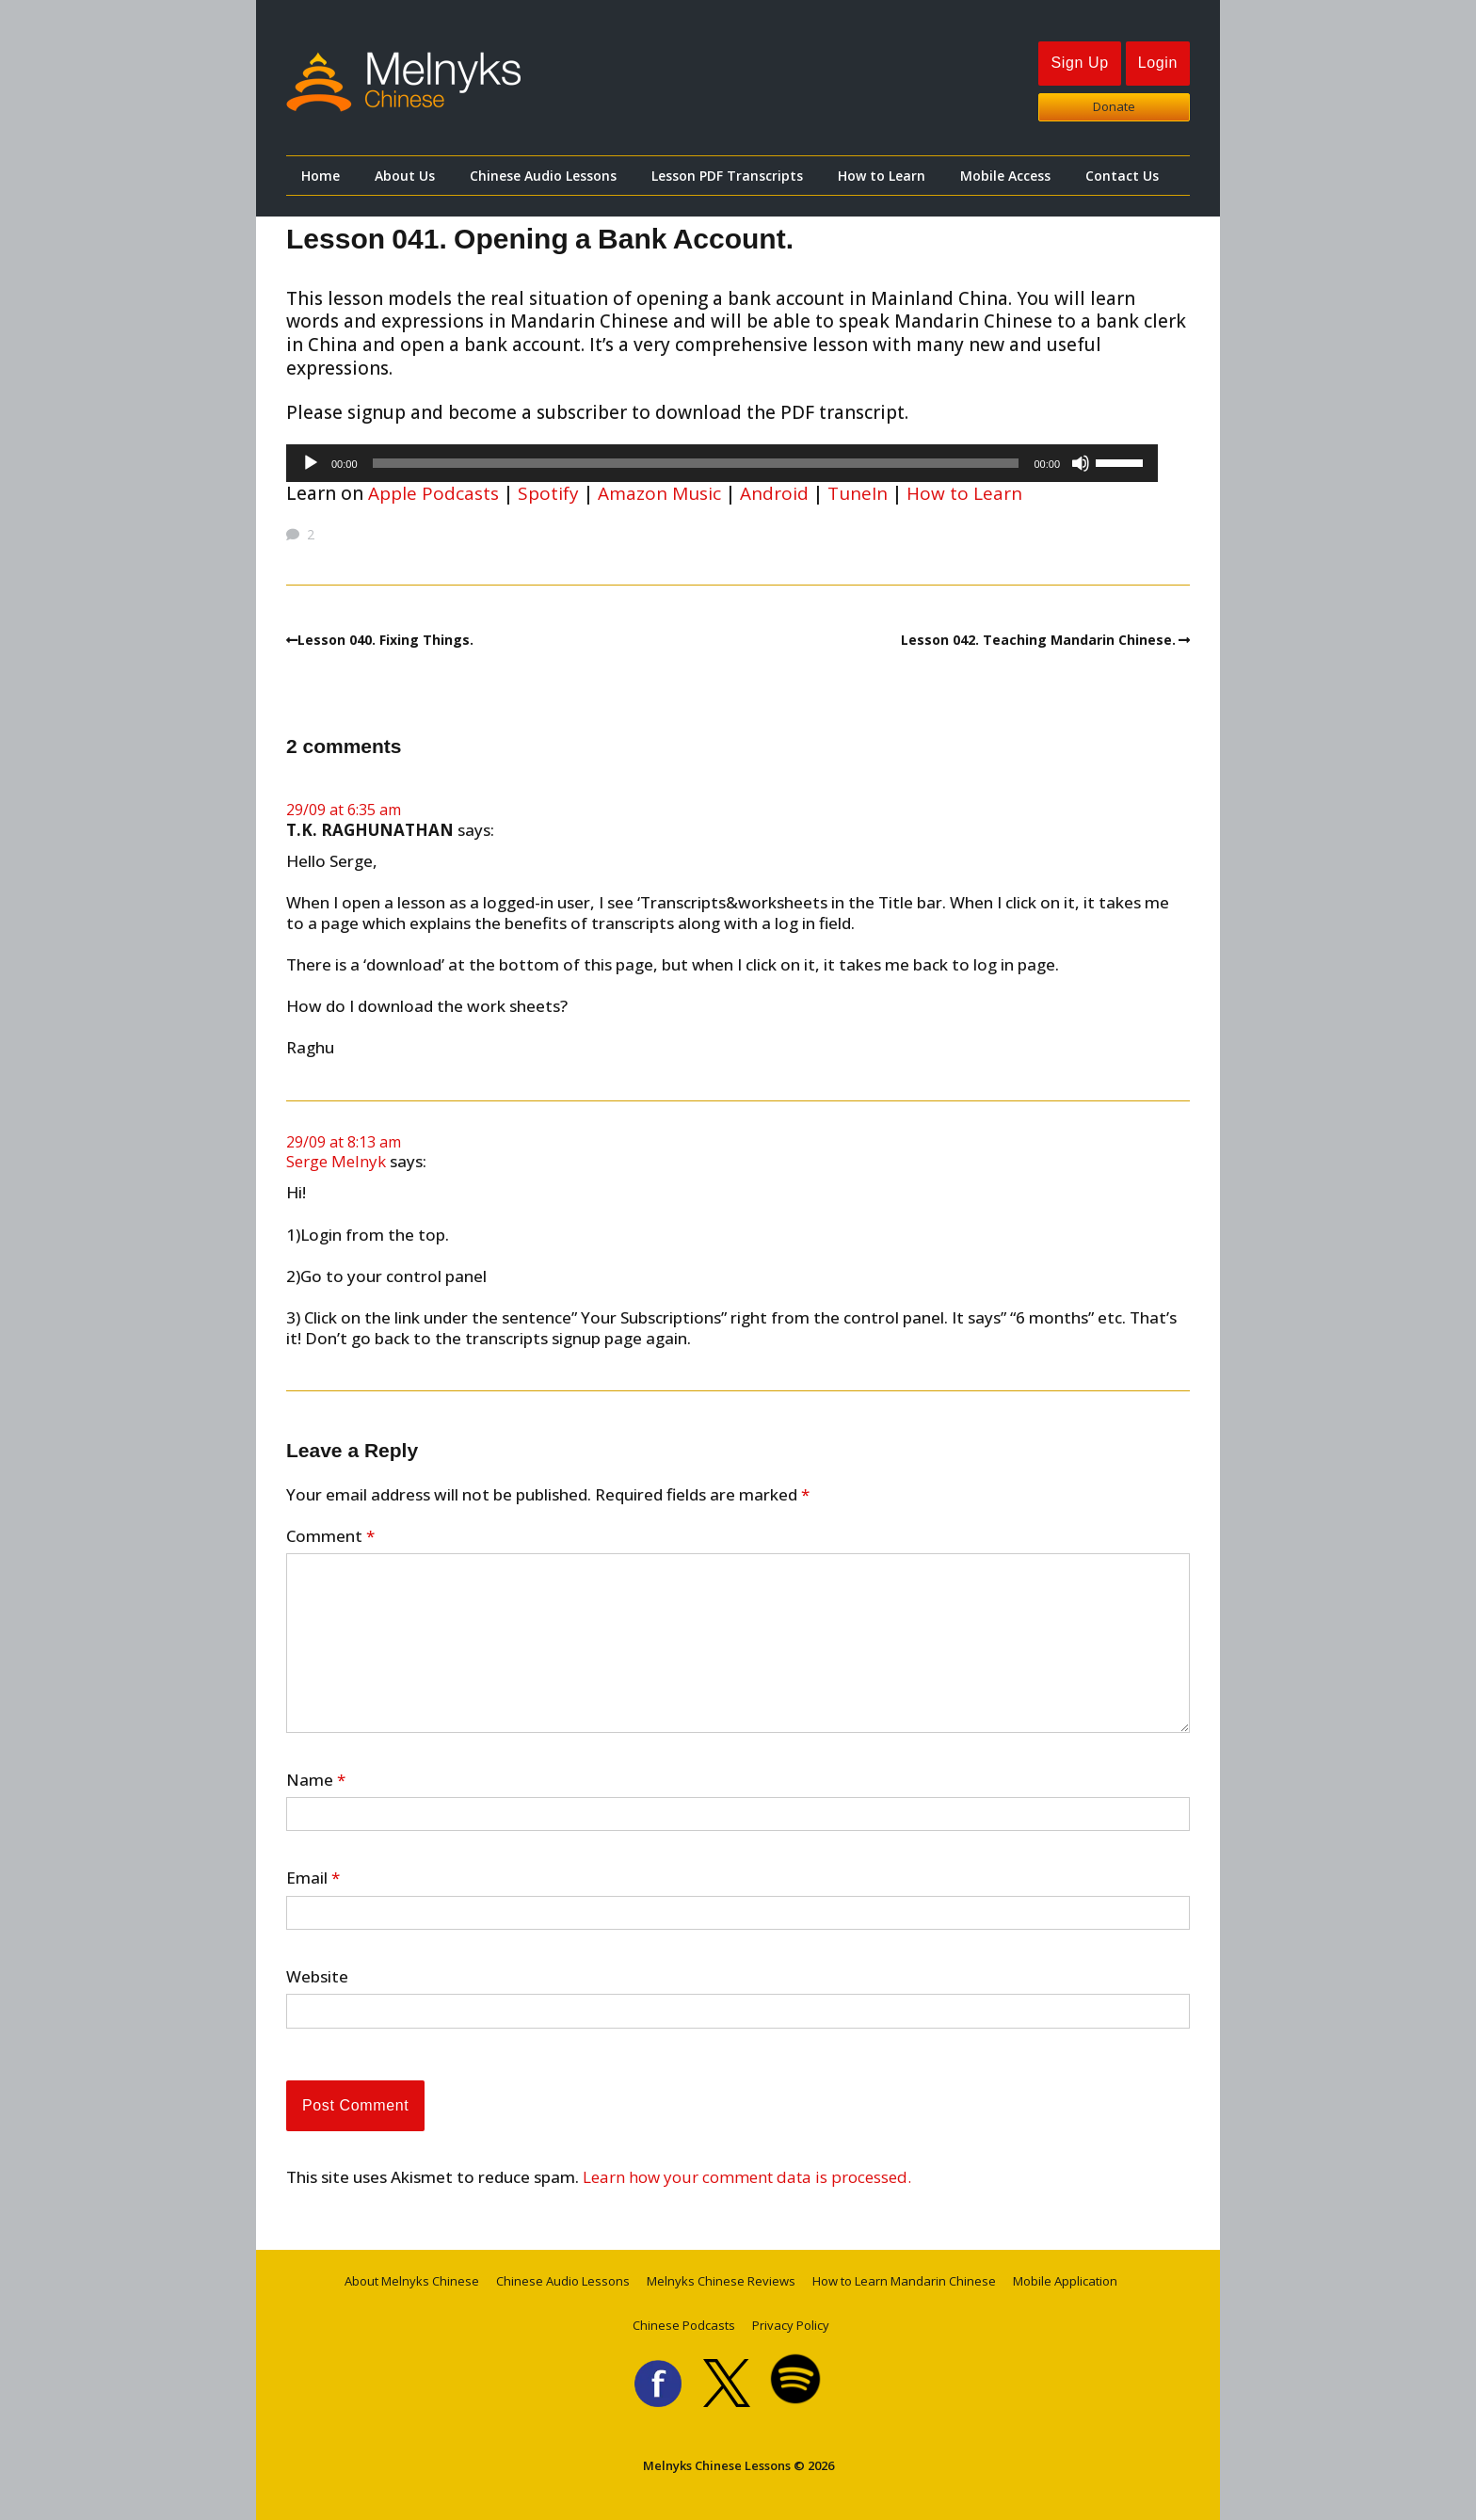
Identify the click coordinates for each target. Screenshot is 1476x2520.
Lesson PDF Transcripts (727, 176)
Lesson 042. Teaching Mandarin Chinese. (1038, 640)
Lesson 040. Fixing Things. (385, 640)
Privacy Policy (790, 2325)
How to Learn (881, 176)
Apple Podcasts (433, 493)
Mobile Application (1065, 2280)
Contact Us (1122, 176)
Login (1158, 63)
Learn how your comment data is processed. (747, 2177)
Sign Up (1079, 63)
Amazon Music (659, 493)
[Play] (310, 463)
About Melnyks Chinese (412, 2280)
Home (320, 176)
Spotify (548, 493)
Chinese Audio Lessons (543, 176)
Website (317, 1976)
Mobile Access (1005, 176)
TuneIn (857, 493)
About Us (405, 176)
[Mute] (1080, 463)
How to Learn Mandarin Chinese (904, 2280)
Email (313, 1878)
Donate (1114, 106)
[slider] (696, 463)
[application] (722, 463)
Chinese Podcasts (684, 2325)
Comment (330, 1536)
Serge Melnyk (336, 1161)
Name (315, 1780)
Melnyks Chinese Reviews (721, 2280)
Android (774, 493)
